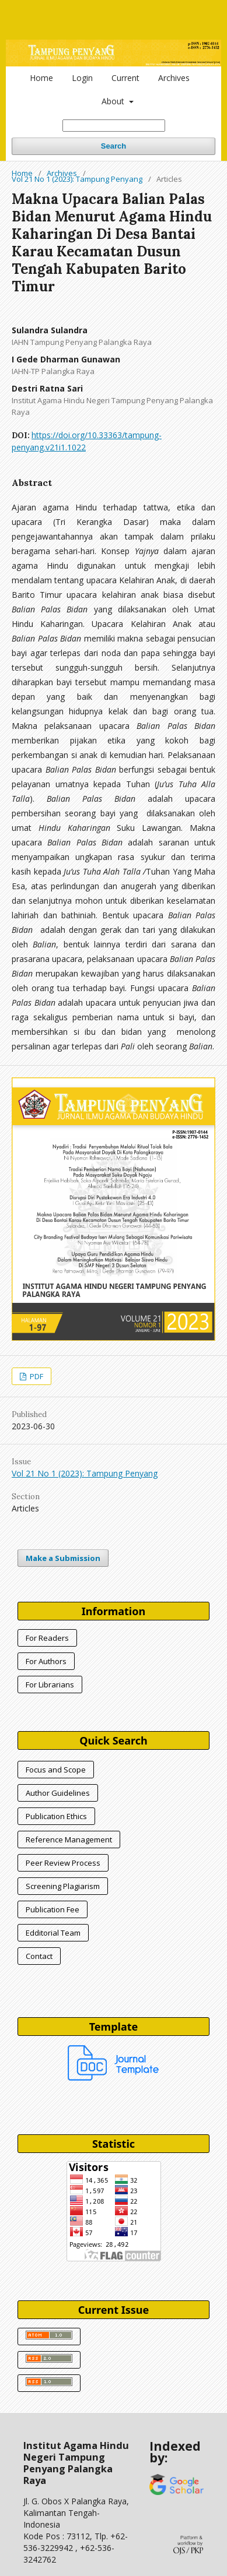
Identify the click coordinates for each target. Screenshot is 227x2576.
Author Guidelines (58, 1793)
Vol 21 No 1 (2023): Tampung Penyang (77, 179)
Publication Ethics (56, 1816)
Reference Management (69, 1839)
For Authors (46, 1661)
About (114, 101)
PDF (35, 1376)
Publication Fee (52, 1909)
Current (125, 77)
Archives (174, 77)
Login (82, 77)
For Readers (47, 1638)
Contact (39, 1956)
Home (41, 77)
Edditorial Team (53, 1932)
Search (113, 146)
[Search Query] (113, 125)
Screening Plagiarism (63, 1886)
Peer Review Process (63, 1863)
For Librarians (50, 1684)
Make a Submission (63, 1558)
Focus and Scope (56, 1769)
